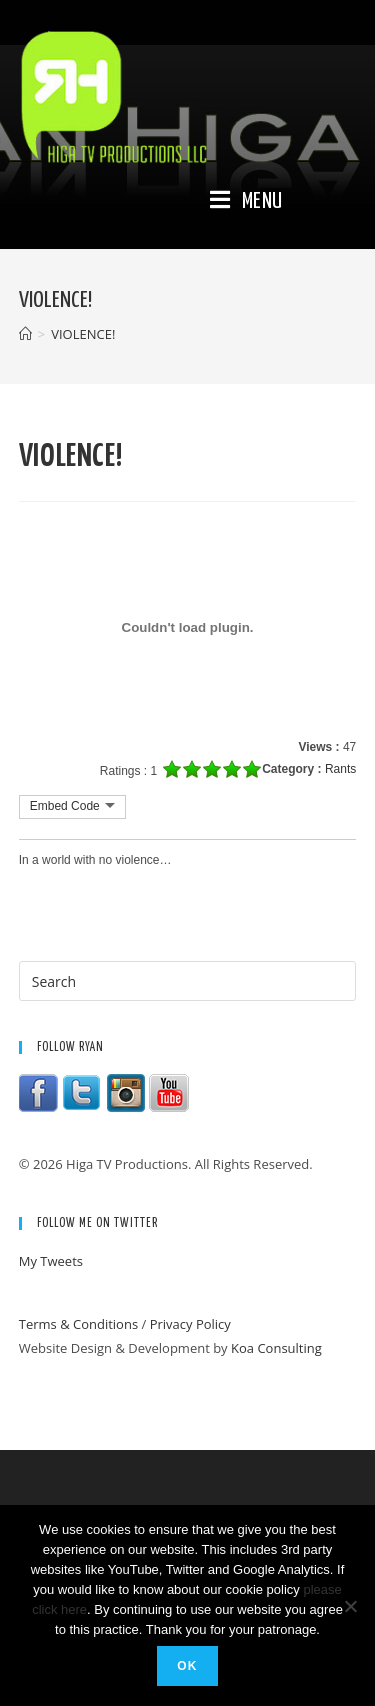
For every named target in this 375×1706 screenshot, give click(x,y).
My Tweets (51, 1261)
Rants (340, 769)
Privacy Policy (190, 1324)
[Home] (25, 334)
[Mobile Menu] (246, 202)
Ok (187, 1666)
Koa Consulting (276, 1348)
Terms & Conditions (78, 1324)
